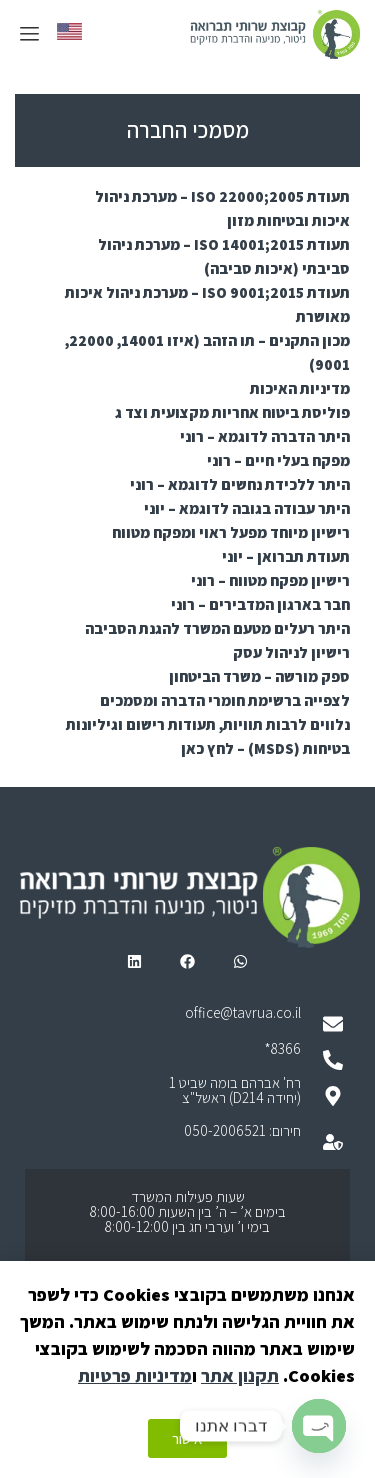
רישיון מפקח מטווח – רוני (270, 580)
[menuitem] (69, 31)
